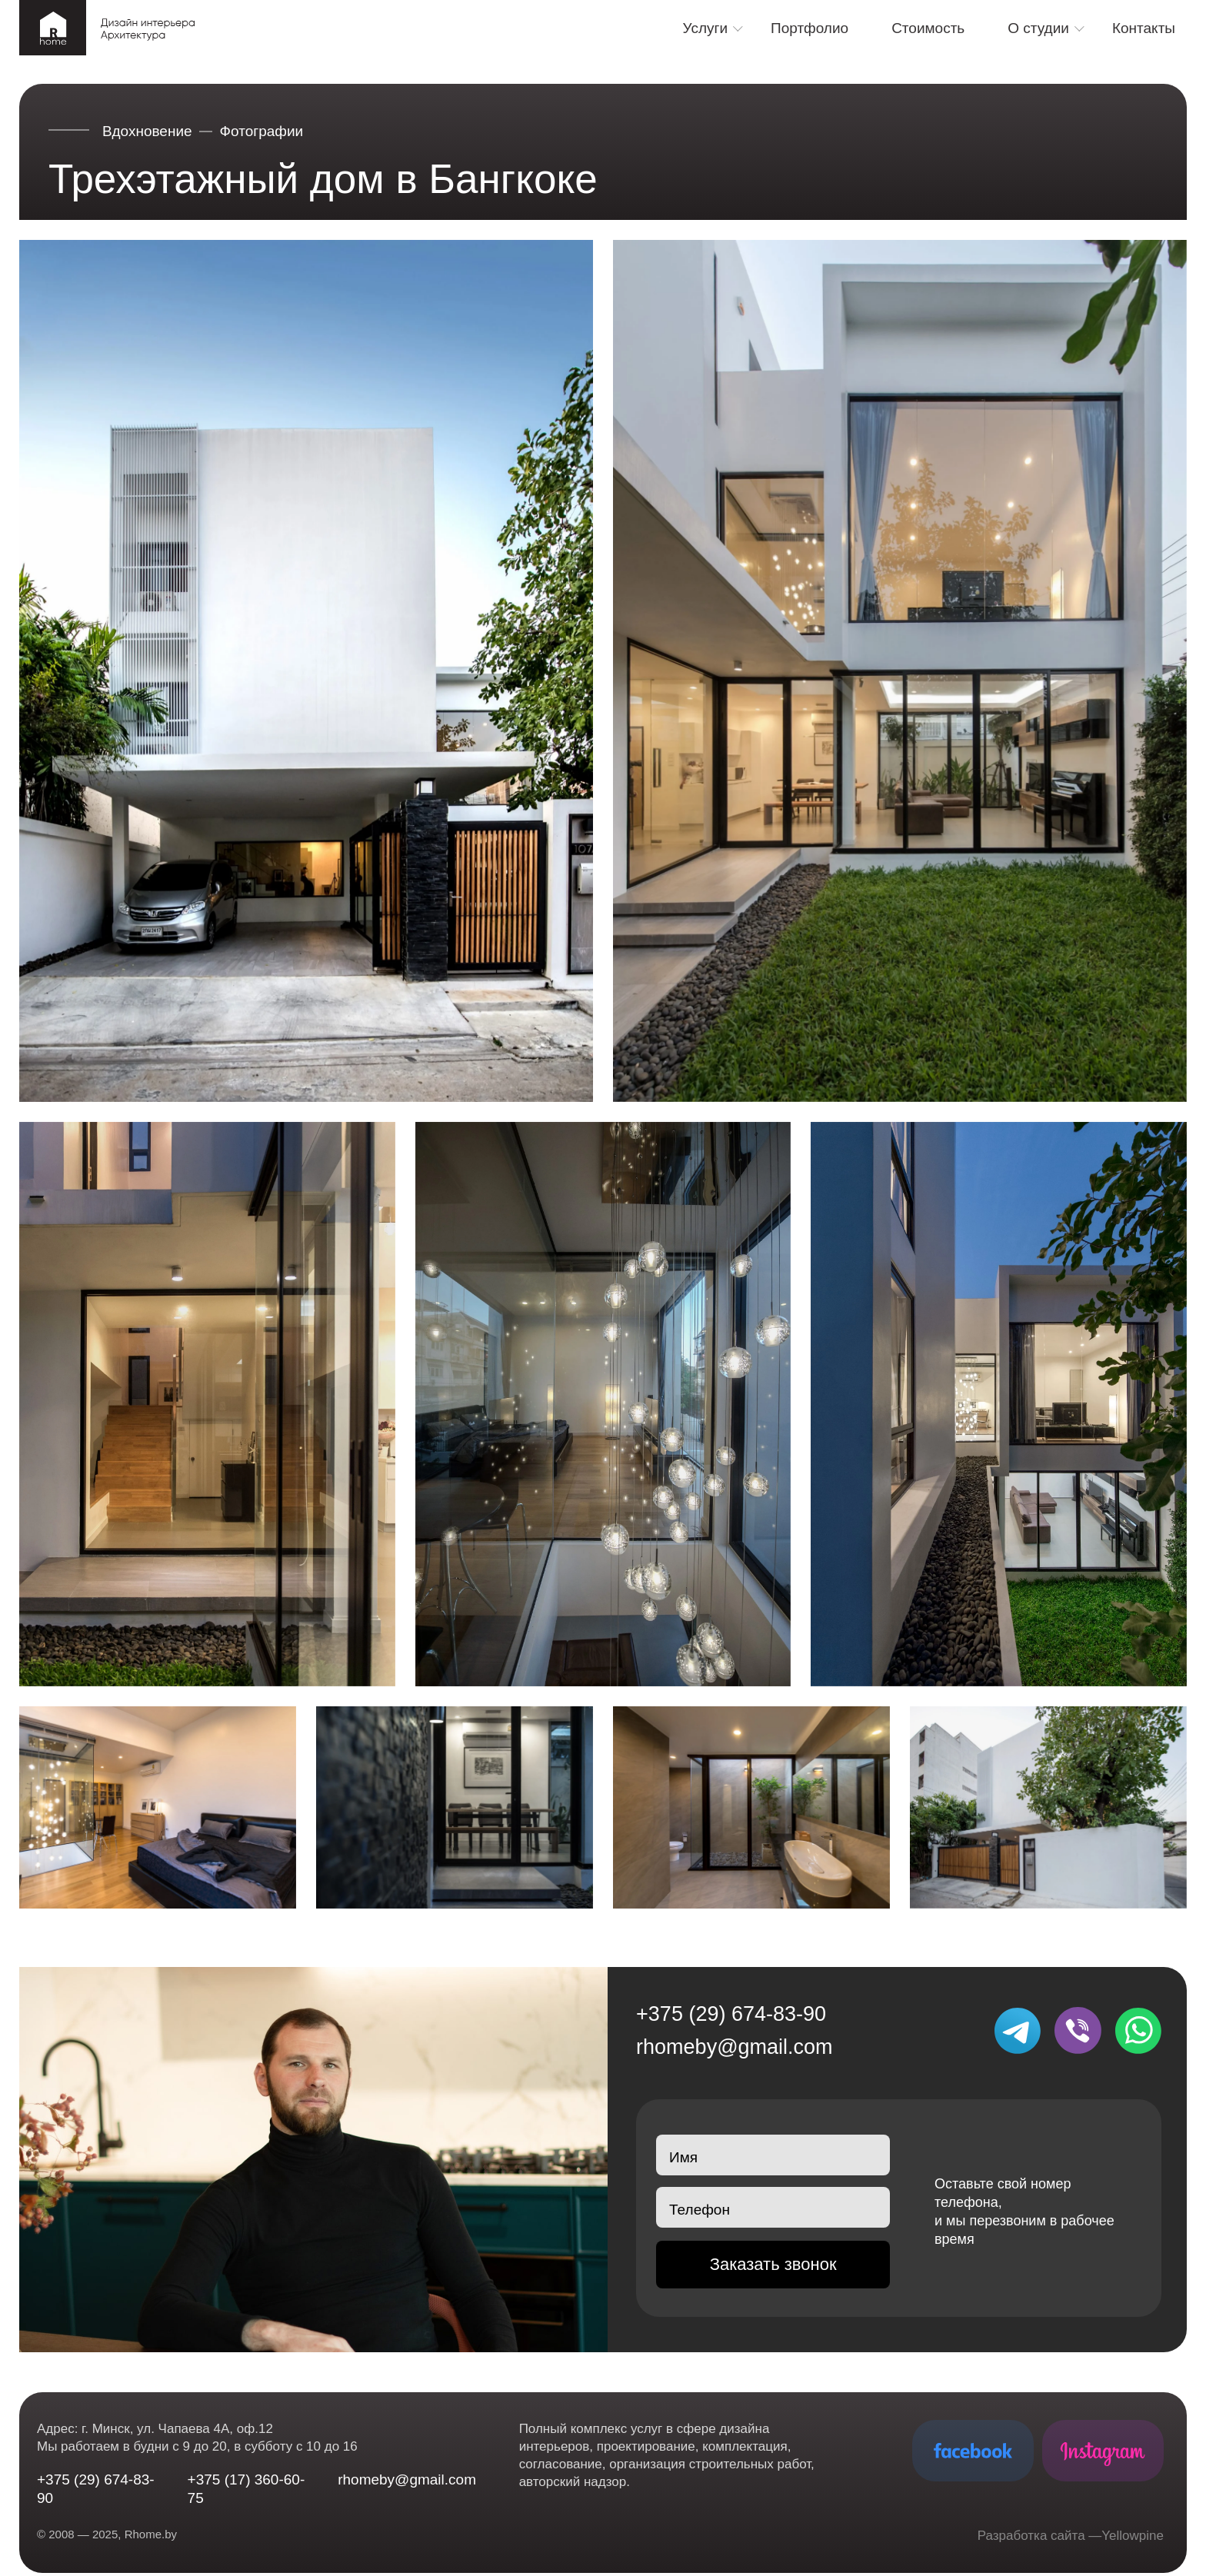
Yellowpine (1132, 2535)
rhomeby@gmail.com (734, 2046)
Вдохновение (147, 131)
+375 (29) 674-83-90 (731, 2013)
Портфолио (809, 28)
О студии (1038, 28)
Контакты (1143, 28)
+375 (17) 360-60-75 (246, 2488)
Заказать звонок (773, 2264)
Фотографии (262, 131)
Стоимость (927, 28)
